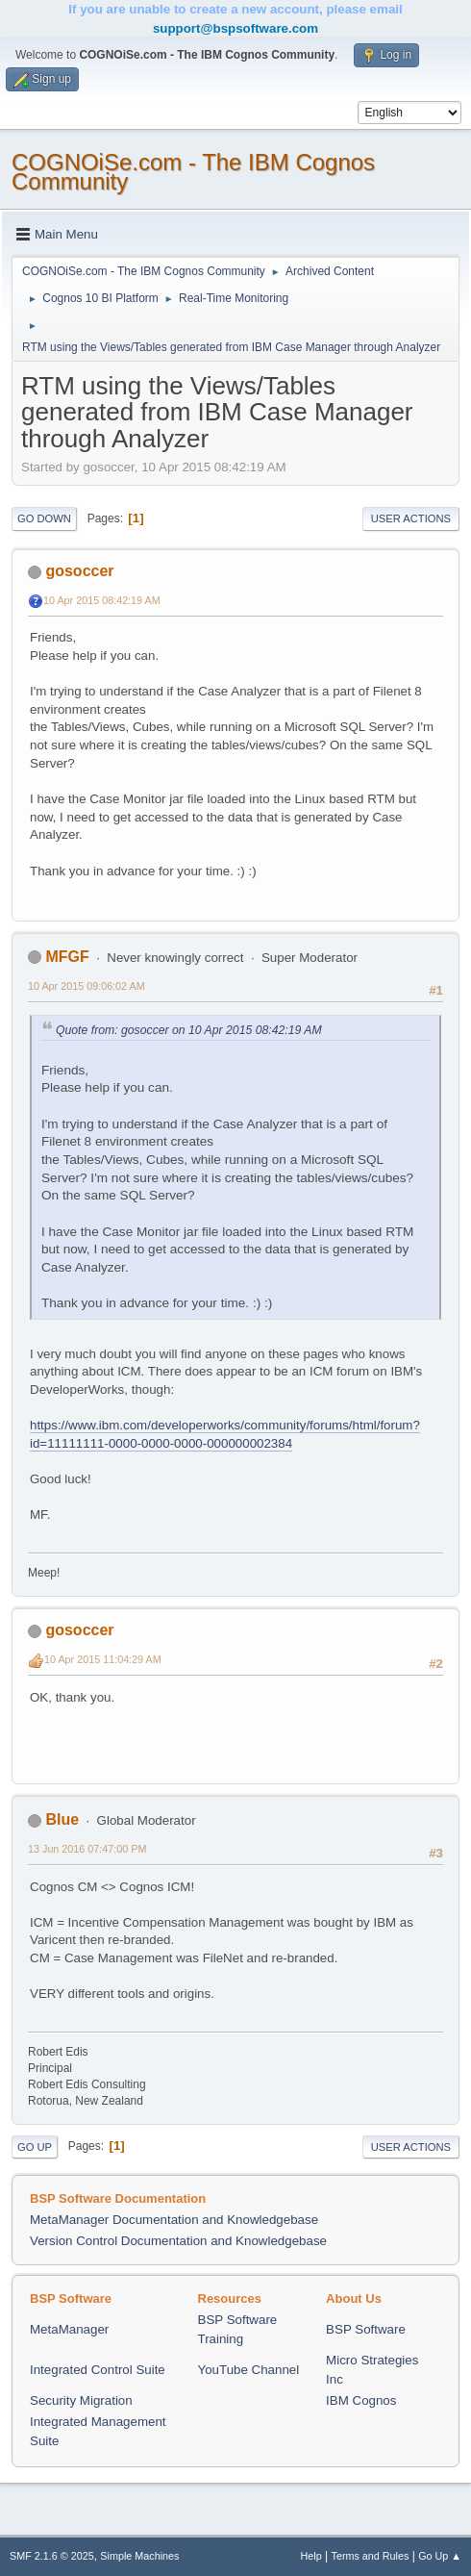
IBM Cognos (361, 2400)
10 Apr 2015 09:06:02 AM (86, 986)
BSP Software (366, 2329)
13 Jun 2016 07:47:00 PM (87, 1849)
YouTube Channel (249, 2369)
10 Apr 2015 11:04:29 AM (102, 1659)
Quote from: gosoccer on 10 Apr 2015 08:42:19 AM (189, 1030)
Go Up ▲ (439, 2556)
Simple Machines (139, 2556)
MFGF (66, 956)
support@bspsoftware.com (235, 28)
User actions (411, 518)
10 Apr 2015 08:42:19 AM (102, 600)
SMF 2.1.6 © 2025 (52, 2556)
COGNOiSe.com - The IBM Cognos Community (193, 171)
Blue (62, 1819)
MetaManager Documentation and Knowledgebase (174, 2219)
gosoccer (79, 571)
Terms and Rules (370, 2556)
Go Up (34, 2147)
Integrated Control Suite (97, 2369)
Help (311, 2556)
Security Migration (81, 2400)
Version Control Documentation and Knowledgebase (178, 2241)
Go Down (44, 518)
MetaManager (69, 2329)
